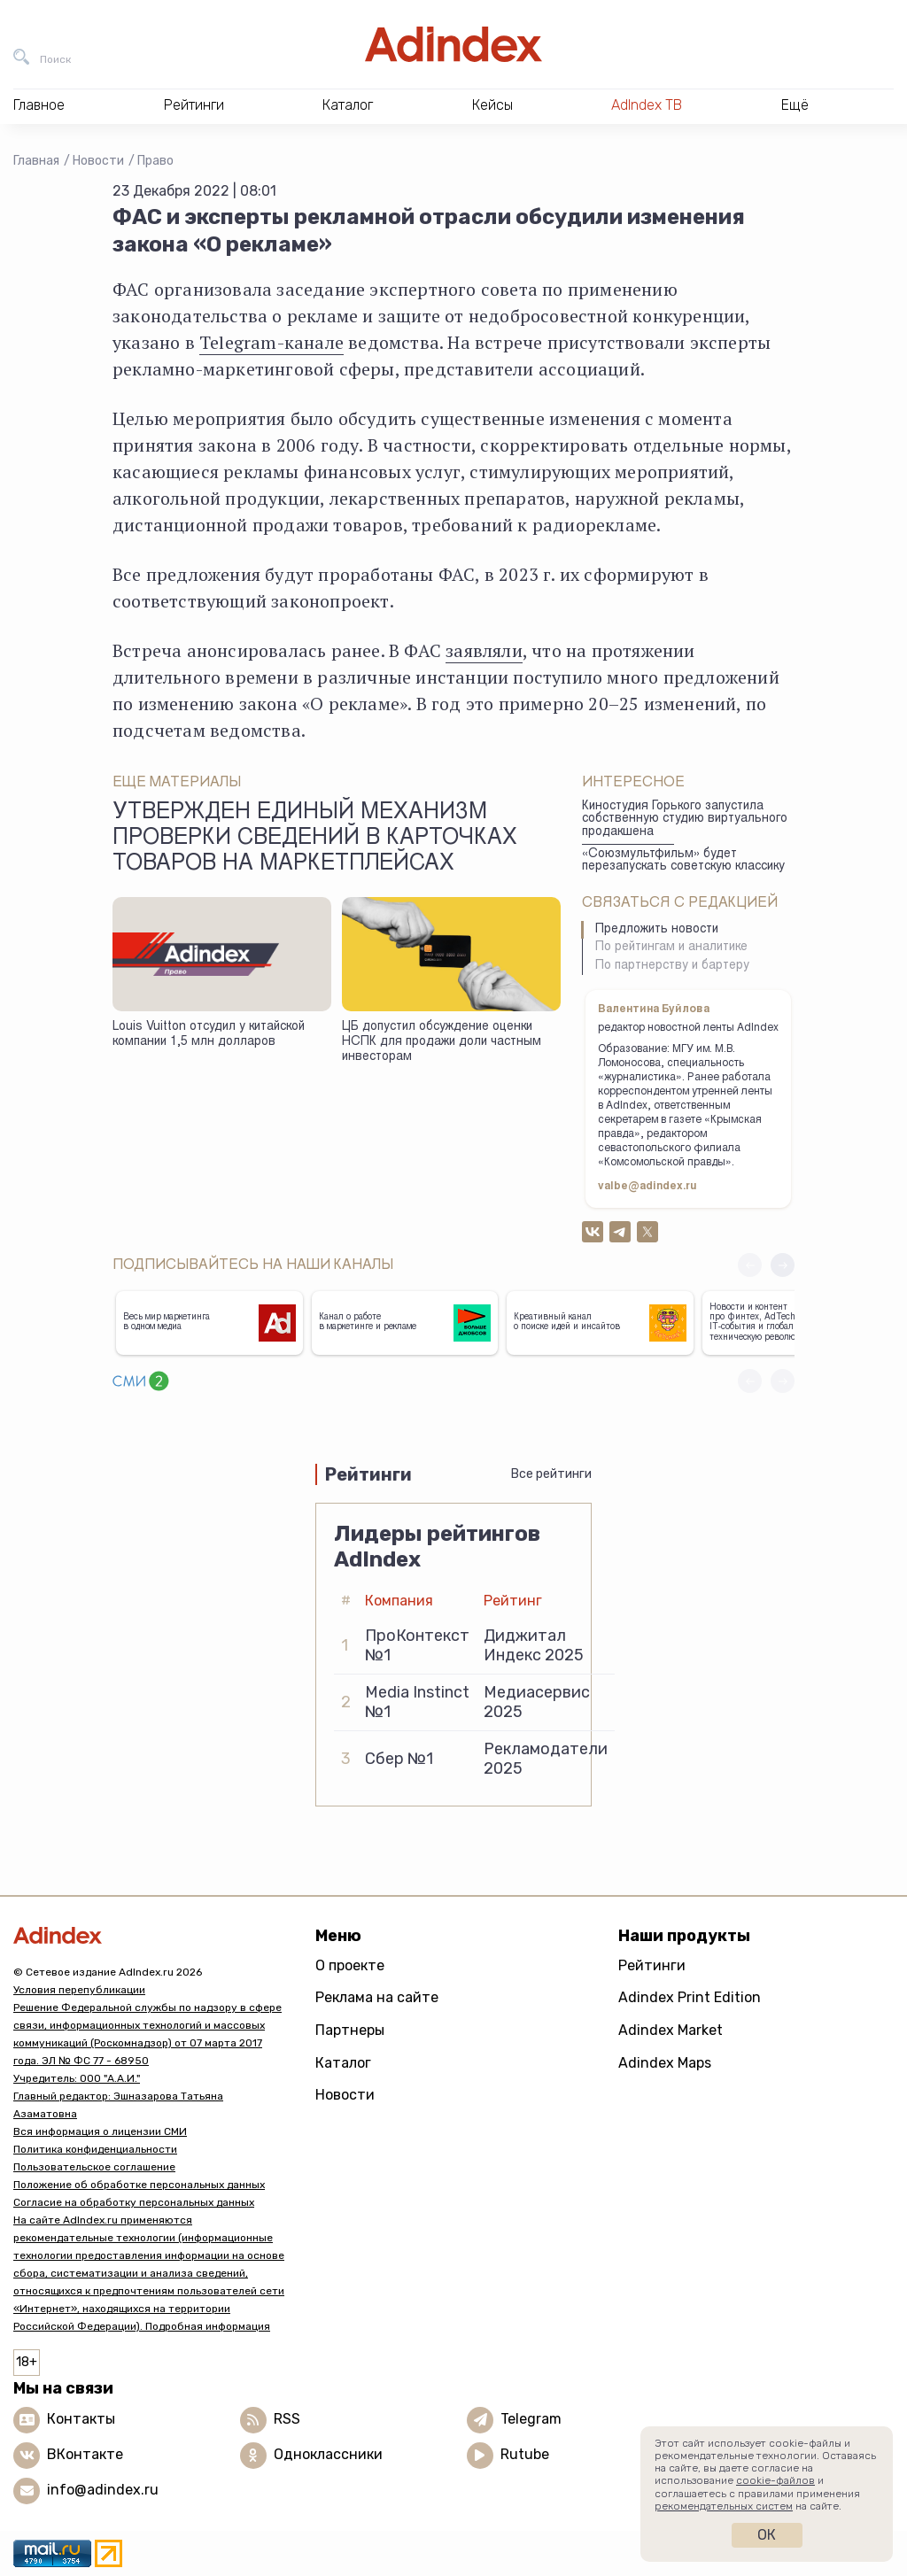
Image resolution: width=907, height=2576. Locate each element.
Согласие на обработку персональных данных (133, 2202)
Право (155, 160)
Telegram (531, 2418)
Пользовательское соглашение (94, 2167)
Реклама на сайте (376, 1997)
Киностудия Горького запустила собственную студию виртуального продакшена (684, 820)
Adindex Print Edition (689, 1997)
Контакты (81, 2418)
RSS (287, 2418)
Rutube (524, 2454)
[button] (783, 1265)
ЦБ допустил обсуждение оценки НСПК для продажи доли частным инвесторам (441, 1042)
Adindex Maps (664, 2062)
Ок (766, 2534)
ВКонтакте (85, 2454)
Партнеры (349, 2030)
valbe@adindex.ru (647, 1186)
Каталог (343, 2062)
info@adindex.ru (103, 2489)
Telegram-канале (271, 342)
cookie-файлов (775, 2480)
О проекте (349, 1965)
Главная (36, 160)
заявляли (484, 650)
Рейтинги (652, 1965)
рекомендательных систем (724, 2506)
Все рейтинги (551, 1473)
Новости (98, 160)
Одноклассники (328, 2454)
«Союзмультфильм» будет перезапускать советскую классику (683, 861)
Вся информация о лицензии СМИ (100, 2131)
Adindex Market (670, 2030)
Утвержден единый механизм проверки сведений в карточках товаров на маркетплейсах (314, 839)
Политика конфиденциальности (95, 2149)
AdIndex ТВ (646, 105)
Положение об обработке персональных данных (139, 2184)
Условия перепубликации (79, 1990)
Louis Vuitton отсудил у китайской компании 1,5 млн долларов (208, 1034)
